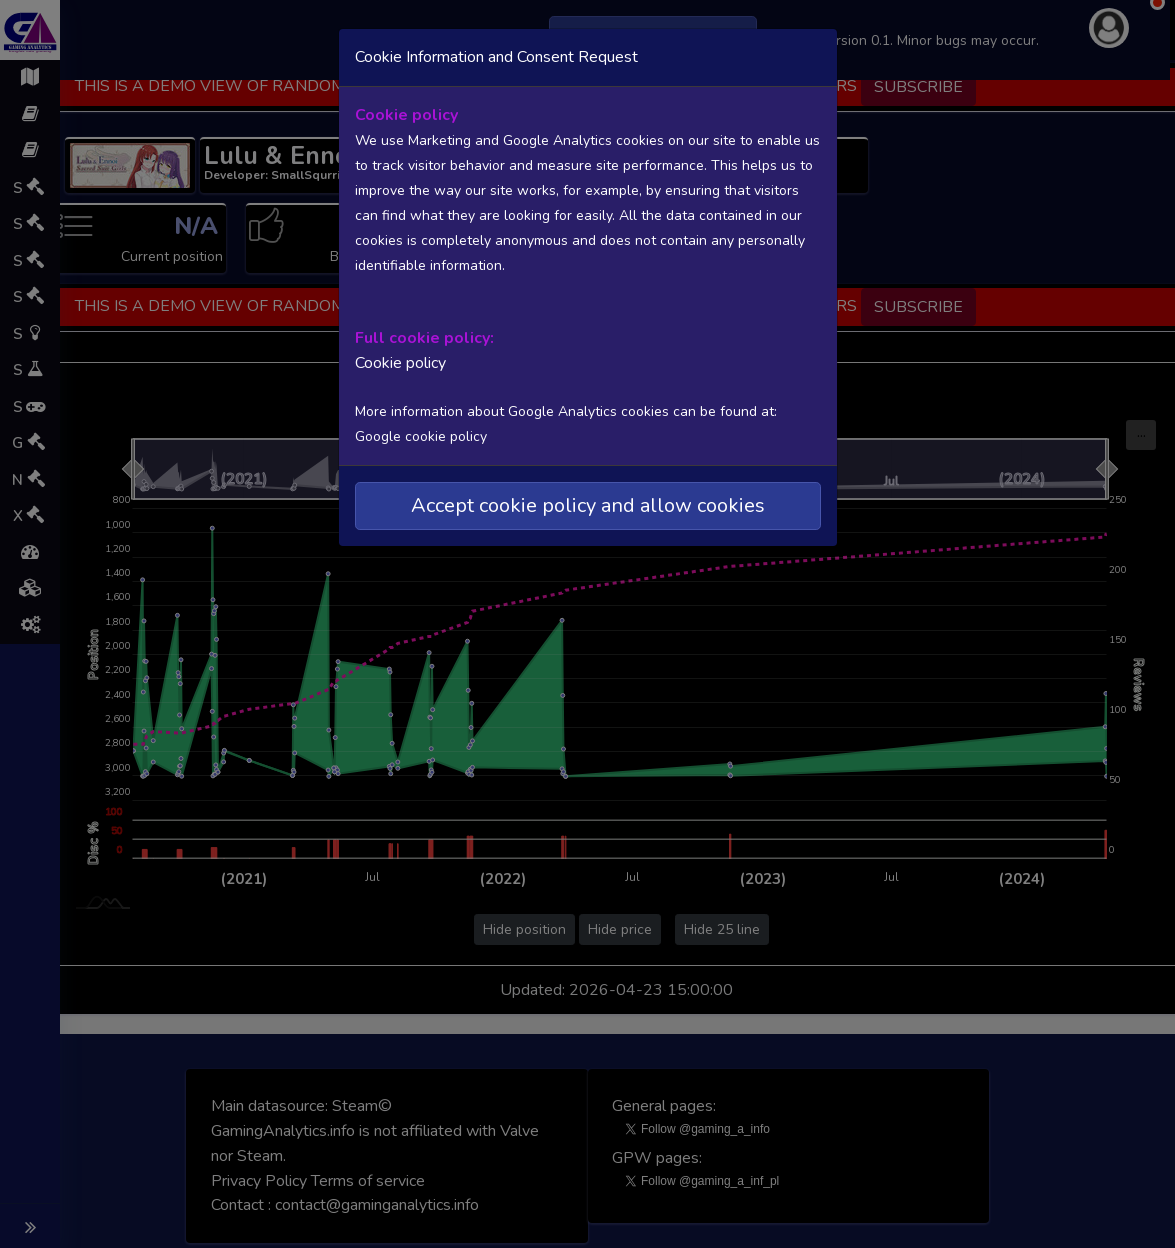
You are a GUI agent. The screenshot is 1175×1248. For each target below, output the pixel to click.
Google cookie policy (421, 436)
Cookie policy (400, 363)
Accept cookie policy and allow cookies (588, 505)
